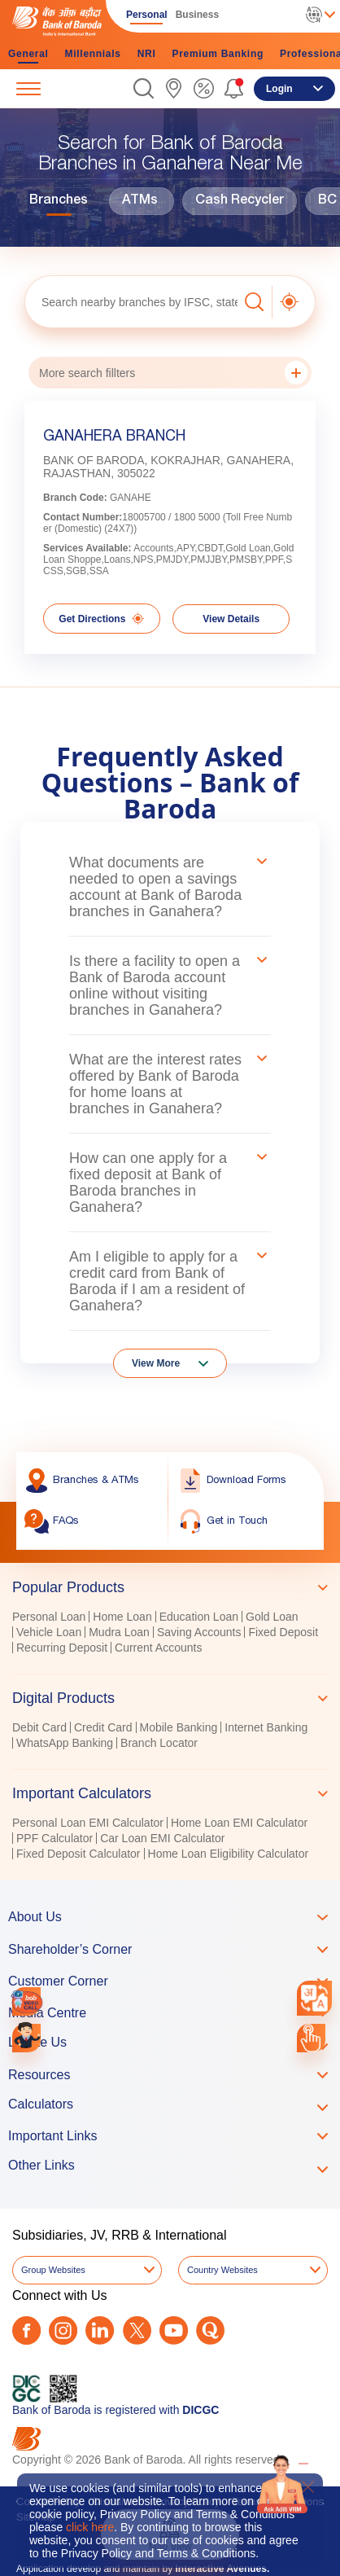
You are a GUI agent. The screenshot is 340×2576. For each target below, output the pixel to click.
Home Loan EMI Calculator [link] (239, 1822)
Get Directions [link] (101, 618)
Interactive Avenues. (222, 2568)
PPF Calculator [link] (54, 1838)
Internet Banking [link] (265, 1727)
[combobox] (314, 1998)
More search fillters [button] (173, 372)
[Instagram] (63, 2330)
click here (90, 2527)
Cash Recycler (239, 201)
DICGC (200, 2409)
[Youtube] (173, 2330)
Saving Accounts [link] (199, 1632)
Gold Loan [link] (272, 1616)
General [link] (28, 53)
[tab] (170, 1587)
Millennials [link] (93, 53)
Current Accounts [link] (158, 1647)
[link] (173, 88)
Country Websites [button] (222, 2270)
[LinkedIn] (99, 2330)
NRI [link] (146, 53)
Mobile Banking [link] (179, 1727)
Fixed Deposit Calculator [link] (78, 1853)
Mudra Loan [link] (119, 1632)
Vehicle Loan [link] (48, 1632)
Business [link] (197, 14)
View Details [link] (231, 619)
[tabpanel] (170, 1634)
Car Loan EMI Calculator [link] (162, 1838)
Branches (58, 201)
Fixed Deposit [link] (283, 1632)
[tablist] (170, 1713)
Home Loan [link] (122, 1616)
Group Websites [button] (53, 2270)
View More (156, 1363)
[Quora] (210, 2330)
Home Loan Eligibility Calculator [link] (228, 1853)
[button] (143, 88)
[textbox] (131, 301)
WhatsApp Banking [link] (64, 1743)
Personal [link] (147, 14)
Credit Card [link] (103, 1727)
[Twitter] (137, 2330)
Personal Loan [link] (48, 1616)
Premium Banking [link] (218, 53)
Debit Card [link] (39, 1727)
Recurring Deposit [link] (61, 1647)
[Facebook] (26, 2330)
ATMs (140, 201)
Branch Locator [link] (159, 1743)
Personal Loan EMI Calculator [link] (87, 1822)
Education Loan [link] (198, 1616)
